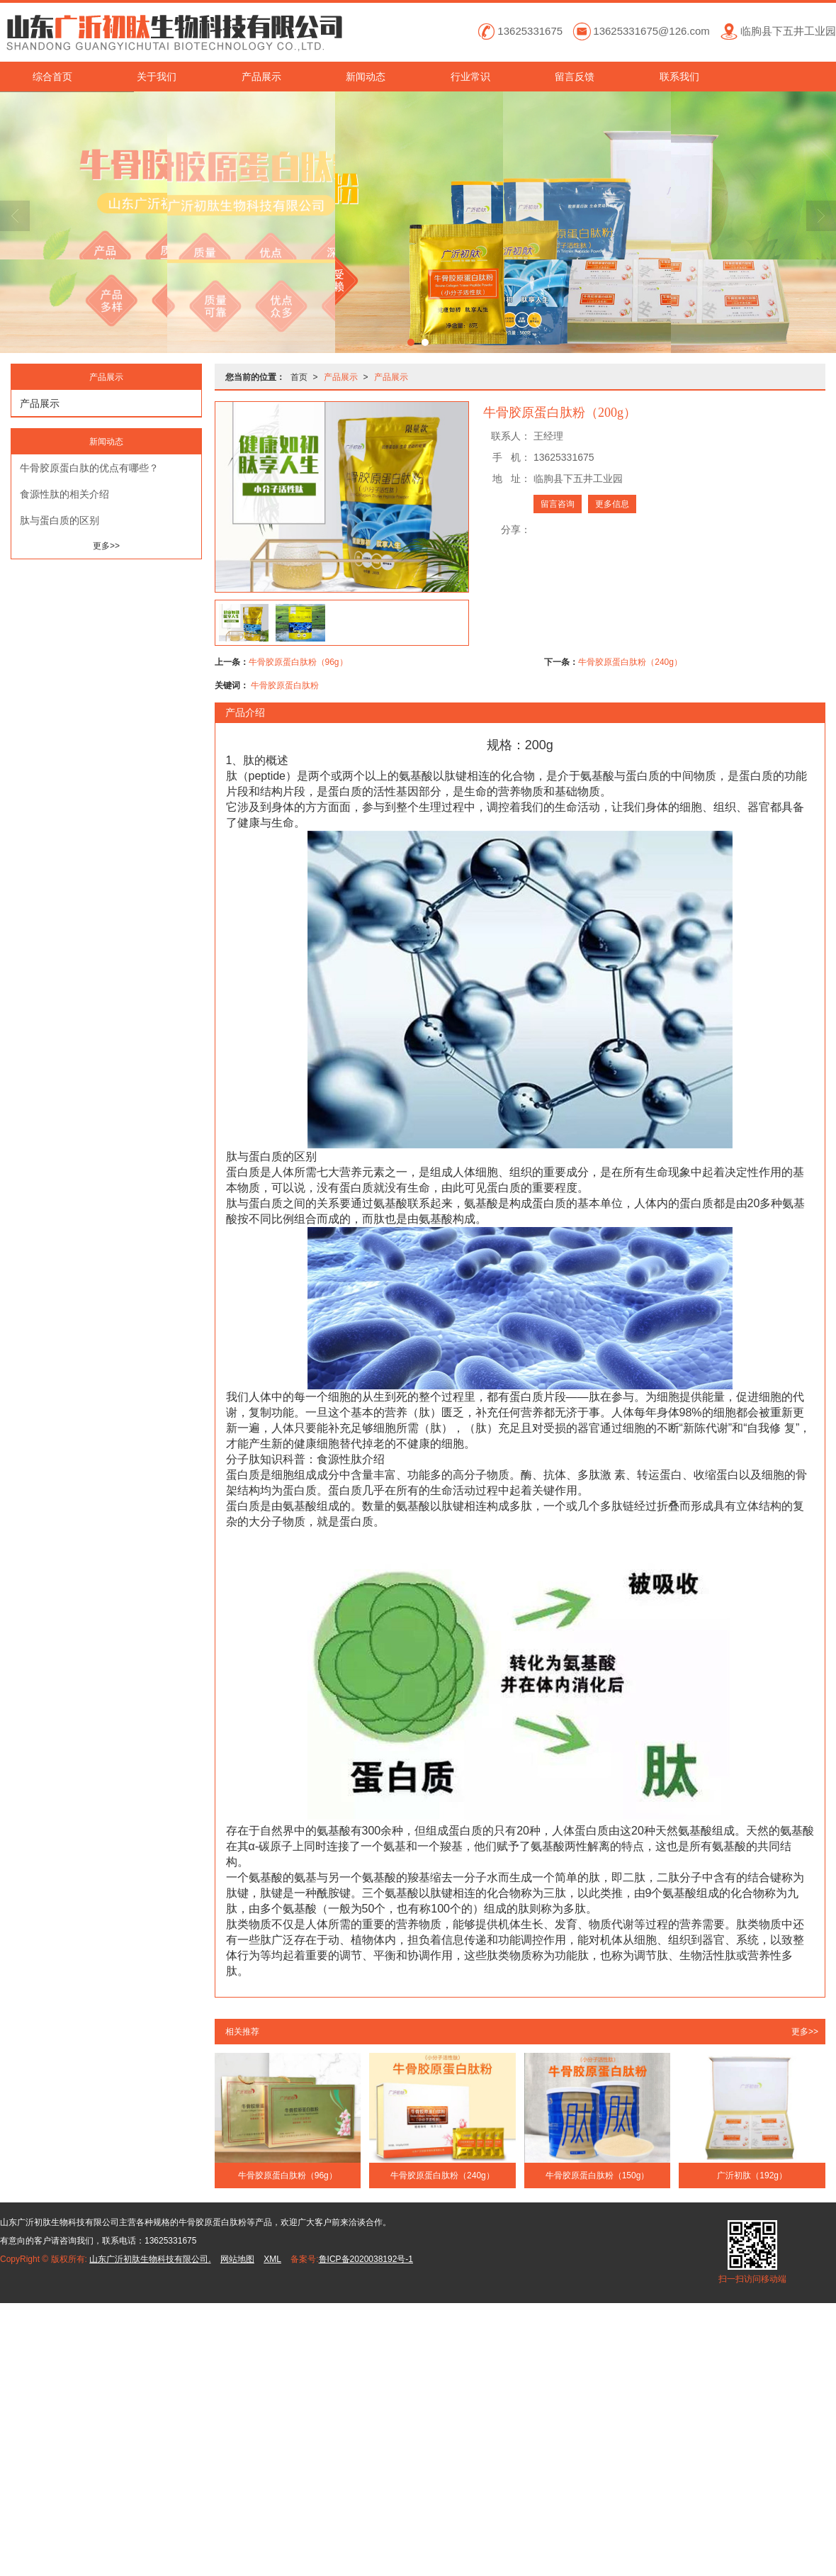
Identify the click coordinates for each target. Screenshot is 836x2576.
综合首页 (52, 76)
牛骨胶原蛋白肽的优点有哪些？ (89, 468)
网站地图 (237, 2259)
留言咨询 (558, 504)
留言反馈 (574, 76)
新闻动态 (365, 76)
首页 (298, 377)
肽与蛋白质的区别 (59, 520)
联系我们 (679, 76)
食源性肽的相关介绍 (64, 494)
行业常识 (470, 76)
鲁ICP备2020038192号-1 (366, 2259)
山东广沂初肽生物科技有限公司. (149, 2259)
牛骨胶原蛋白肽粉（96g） (298, 662)
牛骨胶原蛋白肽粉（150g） (598, 2175)
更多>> (804, 2032)
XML (272, 2259)
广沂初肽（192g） (752, 2175)
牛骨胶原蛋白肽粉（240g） (630, 662)
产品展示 (261, 76)
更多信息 (612, 504)
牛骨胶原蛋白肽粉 (285, 685)
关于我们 (156, 76)
